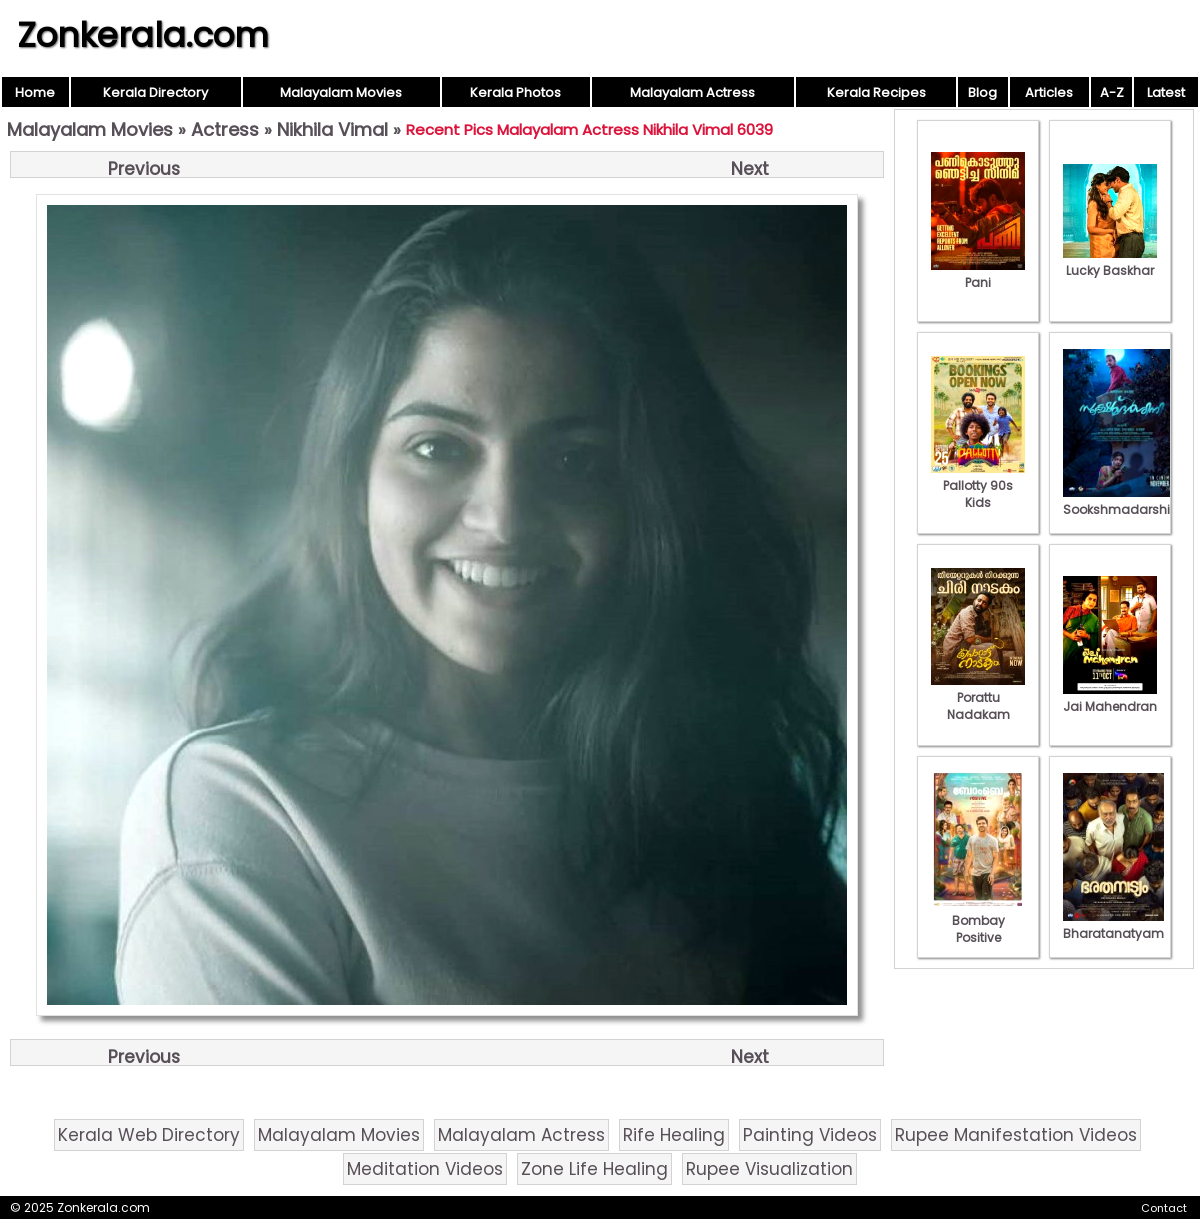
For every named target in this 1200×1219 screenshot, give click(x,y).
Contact (1164, 1208)
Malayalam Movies (341, 92)
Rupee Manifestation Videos (1016, 1135)
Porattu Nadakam (978, 697)
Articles (1049, 92)
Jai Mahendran (1110, 698)
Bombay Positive (978, 920)
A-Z (1112, 92)
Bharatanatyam (1113, 925)
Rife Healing (674, 1135)
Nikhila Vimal (332, 129)
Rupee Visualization (769, 1169)
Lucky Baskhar (1110, 262)
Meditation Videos (425, 1169)
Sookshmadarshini (1122, 501)
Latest (1166, 92)
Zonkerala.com (143, 35)
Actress (225, 129)
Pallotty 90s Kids (978, 485)
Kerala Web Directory (149, 1135)
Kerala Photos (515, 92)
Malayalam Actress (692, 92)
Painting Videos (810, 1135)
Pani (978, 274)
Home (35, 92)
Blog (982, 92)
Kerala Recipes (876, 92)
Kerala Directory (155, 92)
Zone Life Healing (594, 1169)
